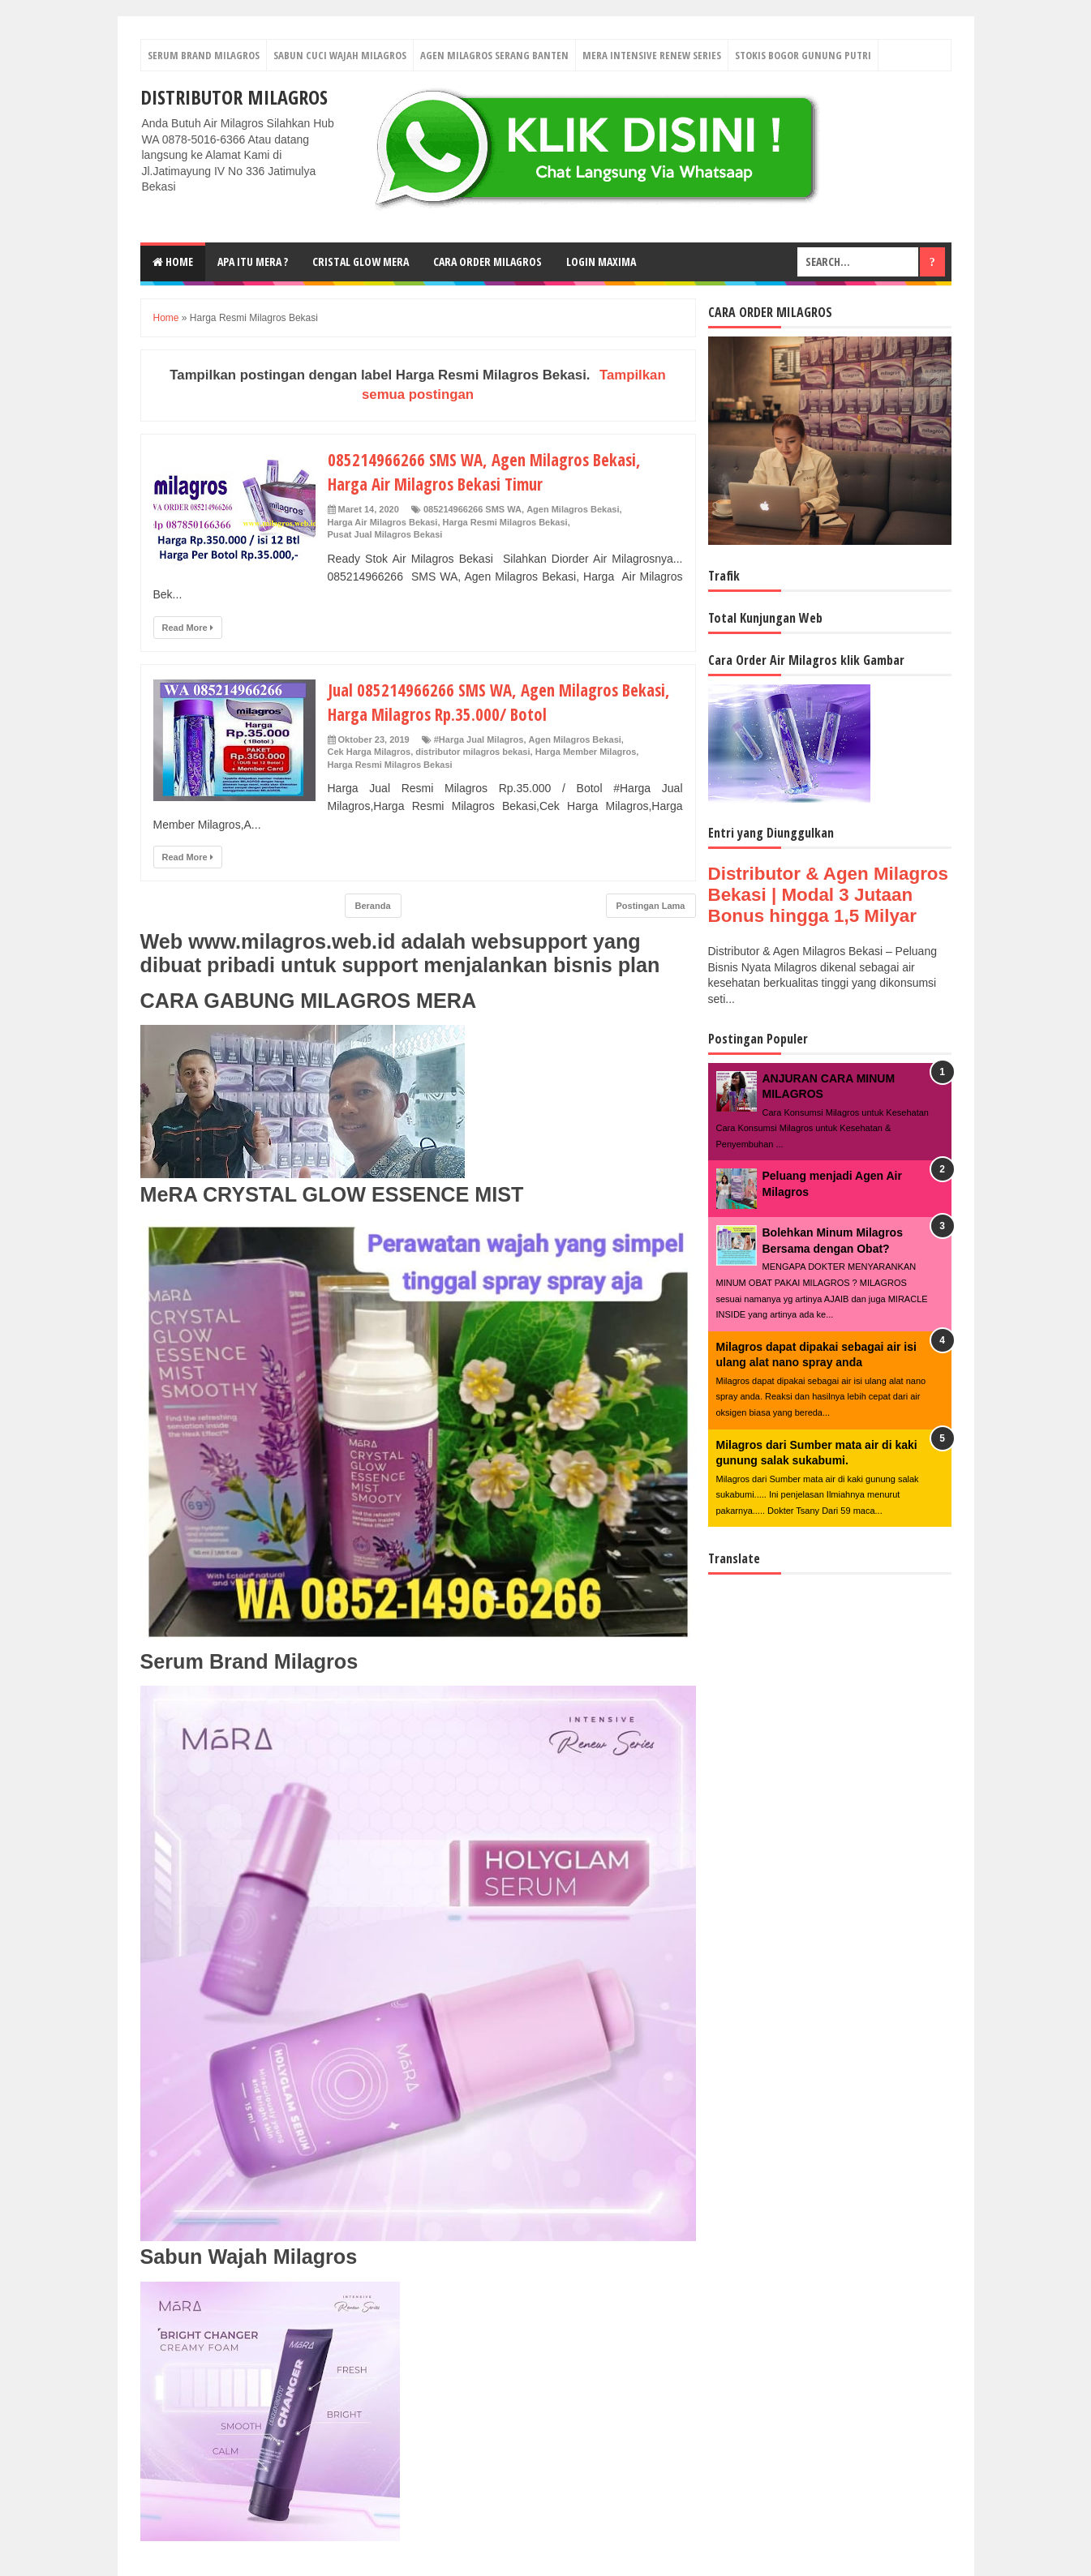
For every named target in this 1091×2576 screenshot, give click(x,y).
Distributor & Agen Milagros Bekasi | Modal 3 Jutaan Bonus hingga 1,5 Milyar (828, 895)
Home (172, 261)
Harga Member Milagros (586, 752)
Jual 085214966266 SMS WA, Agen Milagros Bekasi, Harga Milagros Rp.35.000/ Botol (504, 701)
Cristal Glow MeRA (360, 261)
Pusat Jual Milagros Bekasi (385, 534)
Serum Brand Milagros (204, 55)
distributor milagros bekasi (472, 752)
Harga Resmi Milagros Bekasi (505, 522)
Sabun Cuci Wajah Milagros (339, 55)
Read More (187, 627)
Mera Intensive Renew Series (651, 55)
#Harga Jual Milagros (479, 739)
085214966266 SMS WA (472, 509)
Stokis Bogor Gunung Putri (803, 55)
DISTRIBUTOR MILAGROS (234, 97)
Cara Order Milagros (487, 261)
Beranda (373, 906)
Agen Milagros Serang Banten (494, 55)
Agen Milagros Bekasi (572, 509)
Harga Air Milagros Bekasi (383, 522)
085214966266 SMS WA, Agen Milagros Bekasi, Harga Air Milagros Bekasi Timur (489, 471)
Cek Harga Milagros (369, 752)
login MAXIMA (601, 261)
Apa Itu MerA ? (252, 261)
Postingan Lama (650, 906)
